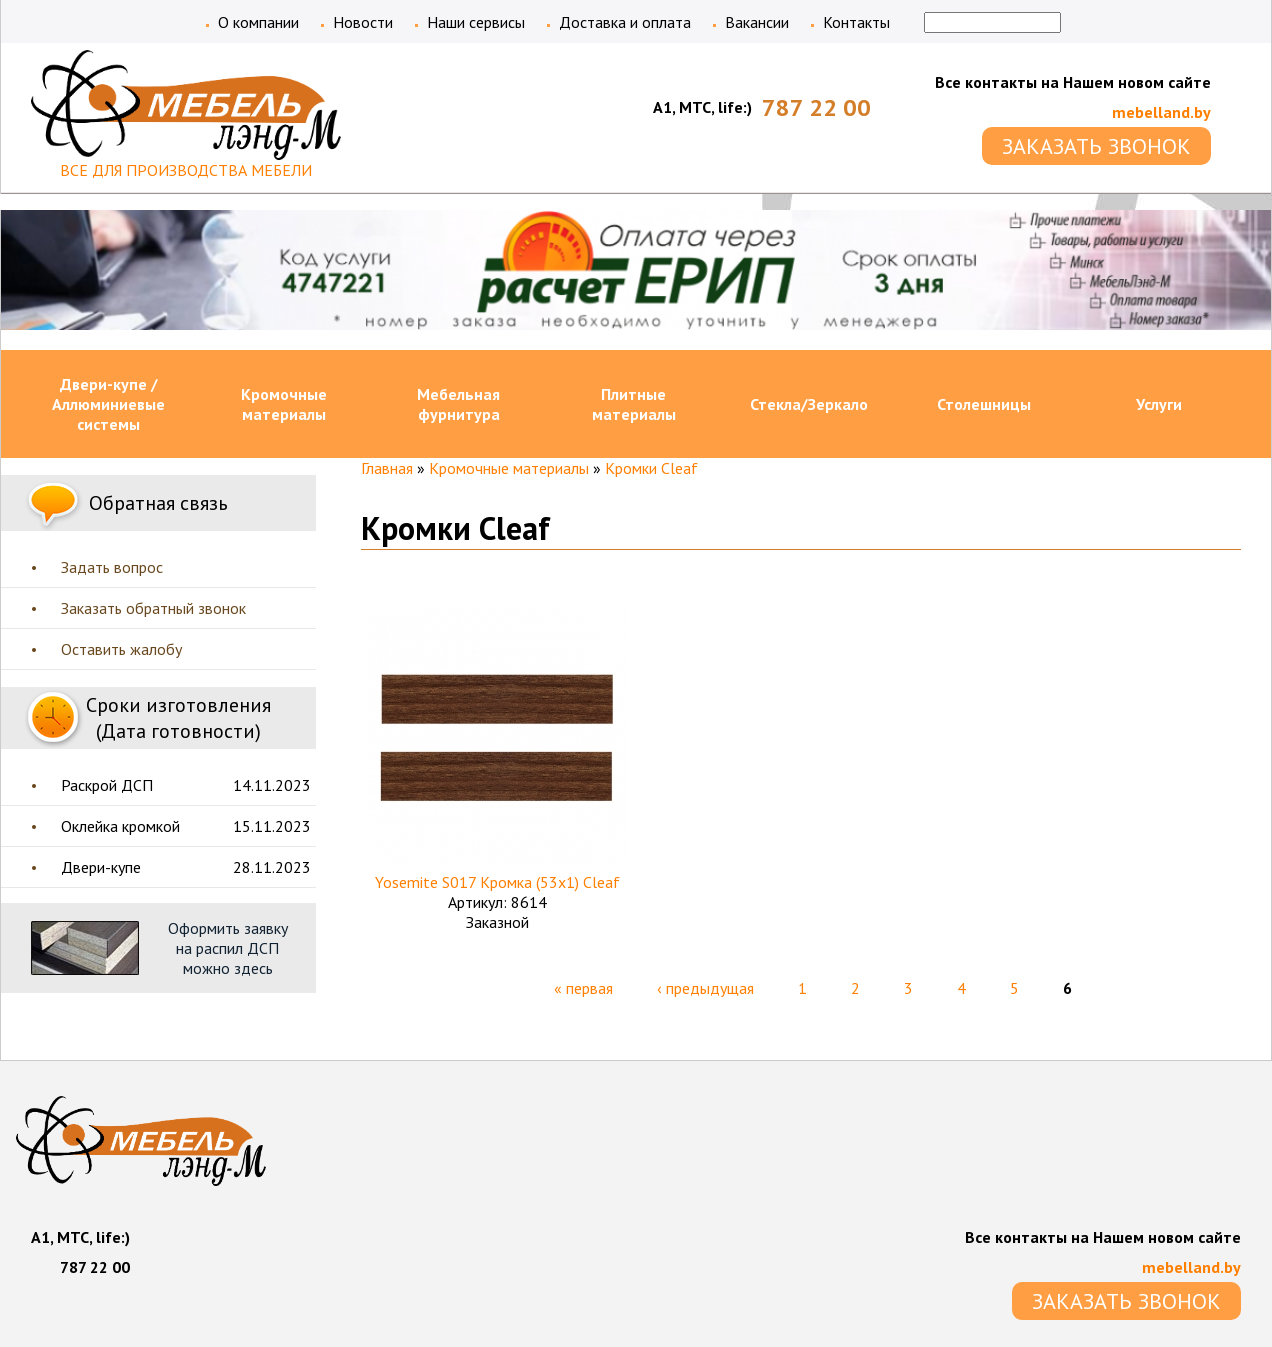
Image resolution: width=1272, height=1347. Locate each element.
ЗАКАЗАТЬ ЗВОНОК (1096, 146)
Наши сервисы (476, 22)
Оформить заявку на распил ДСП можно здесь (228, 948)
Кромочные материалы (284, 404)
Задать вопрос (112, 567)
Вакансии (757, 22)
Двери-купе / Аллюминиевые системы (108, 404)
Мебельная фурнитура (458, 404)
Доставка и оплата (625, 22)
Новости (363, 22)
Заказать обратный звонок (153, 608)
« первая (583, 988)
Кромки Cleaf (651, 468)
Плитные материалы (634, 404)
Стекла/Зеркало (809, 404)
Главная (387, 468)
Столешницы (984, 404)
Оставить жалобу (121, 649)
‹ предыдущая (705, 988)
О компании (258, 22)
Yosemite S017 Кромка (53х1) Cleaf (497, 882)
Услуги (1159, 404)
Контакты (856, 22)
